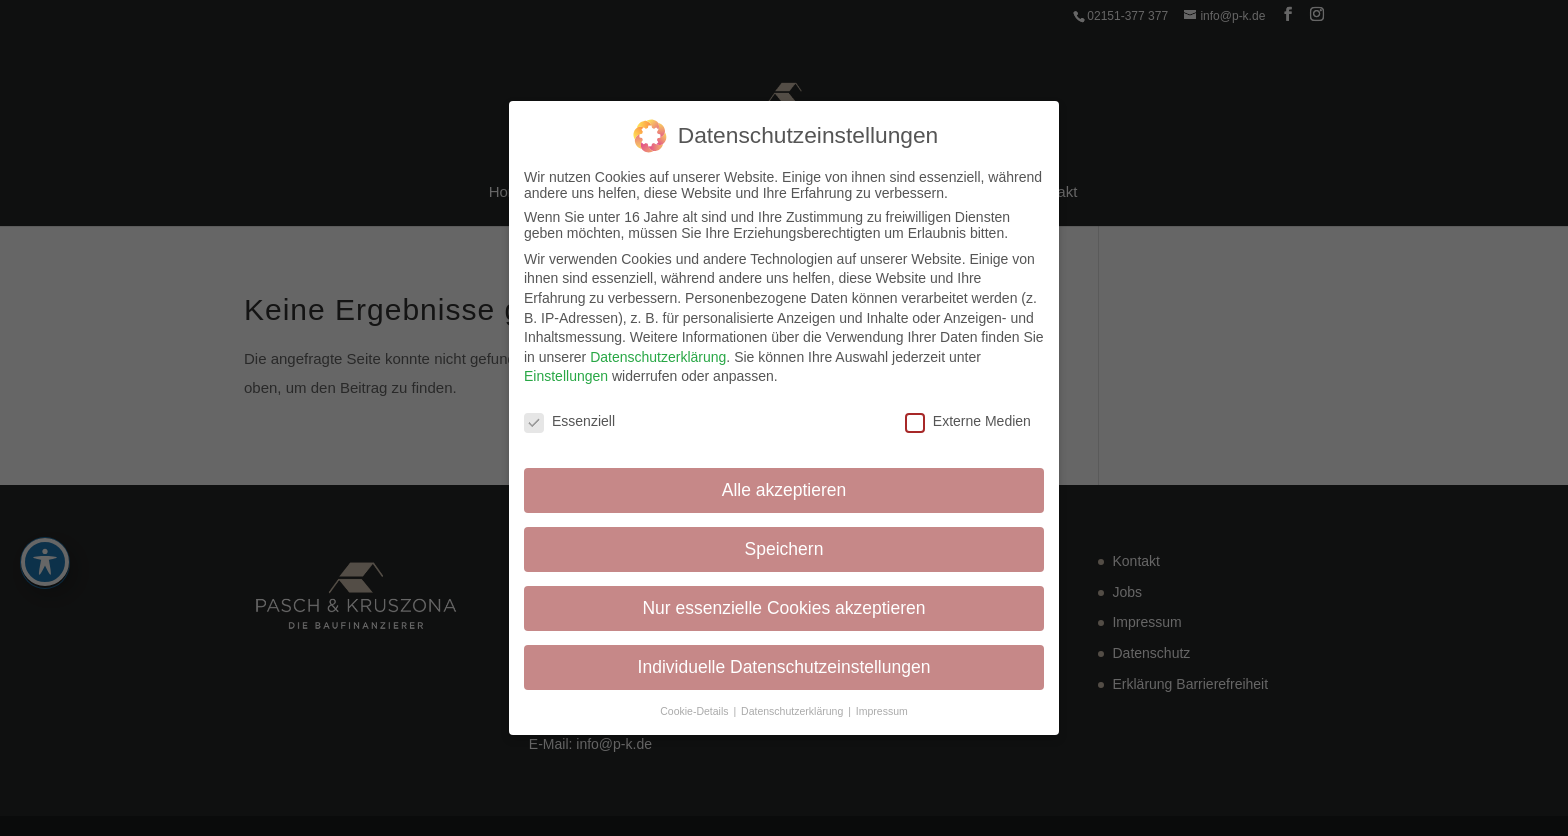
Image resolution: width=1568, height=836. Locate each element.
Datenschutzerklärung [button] (793, 711)
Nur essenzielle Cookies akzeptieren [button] (783, 608)
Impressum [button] (882, 711)
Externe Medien (968, 421)
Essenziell (569, 421)
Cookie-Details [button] (695, 711)
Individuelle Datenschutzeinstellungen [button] (784, 667)
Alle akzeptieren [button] (784, 490)
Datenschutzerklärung (658, 357)
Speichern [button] (784, 549)
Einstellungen (566, 376)
